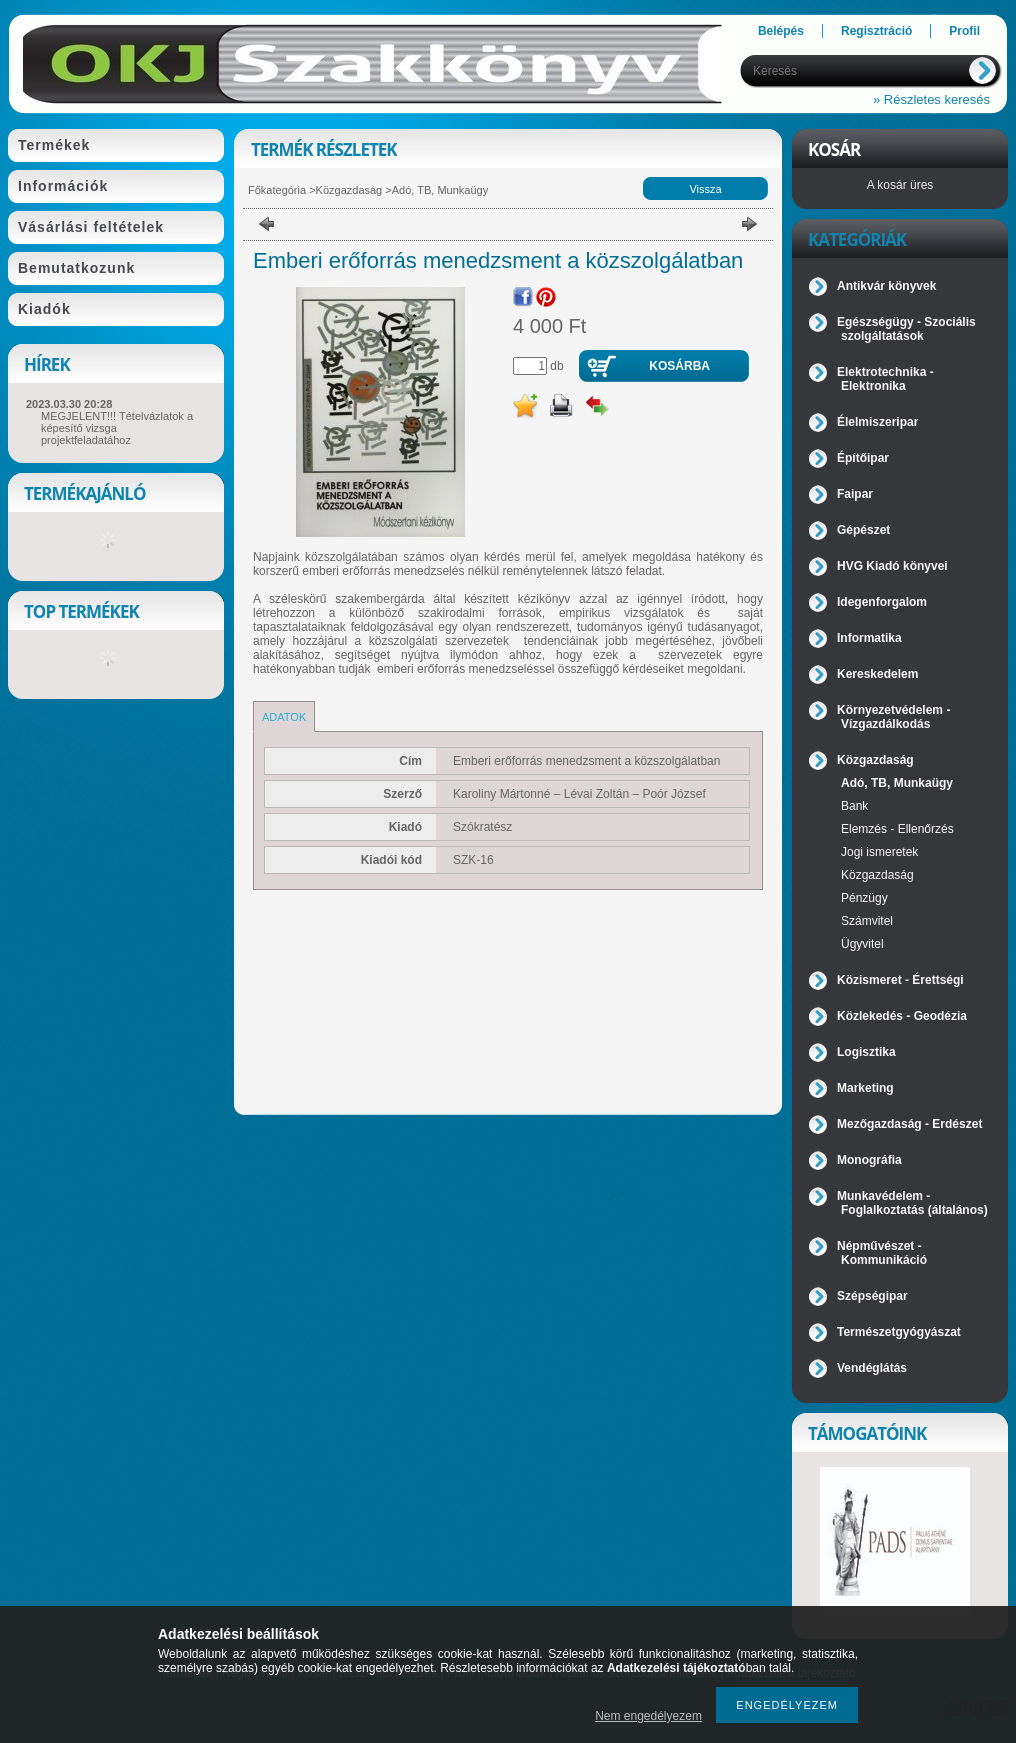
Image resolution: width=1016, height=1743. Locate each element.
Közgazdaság (349, 190)
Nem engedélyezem (648, 1716)
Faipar (855, 494)
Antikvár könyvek (886, 286)
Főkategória (277, 190)
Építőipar (863, 458)
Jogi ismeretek (879, 852)
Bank (854, 806)
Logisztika (866, 1052)
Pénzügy (864, 898)
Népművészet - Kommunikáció (882, 1253)
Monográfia (869, 1160)
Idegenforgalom (882, 602)
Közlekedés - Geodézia (902, 1016)
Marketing (865, 1088)
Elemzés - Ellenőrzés (897, 829)
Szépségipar (872, 1296)
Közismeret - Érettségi (900, 980)
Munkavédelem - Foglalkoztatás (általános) (912, 1203)
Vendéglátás (872, 1368)
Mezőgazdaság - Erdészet (909, 1124)
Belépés (781, 31)
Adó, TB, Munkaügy (440, 190)
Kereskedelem (877, 674)
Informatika (869, 638)
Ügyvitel (862, 944)
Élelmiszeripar (877, 422)
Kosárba (679, 366)
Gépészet (863, 530)
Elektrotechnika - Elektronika (885, 379)
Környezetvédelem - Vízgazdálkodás (893, 717)
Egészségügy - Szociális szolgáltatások (906, 329)
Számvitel (867, 921)
